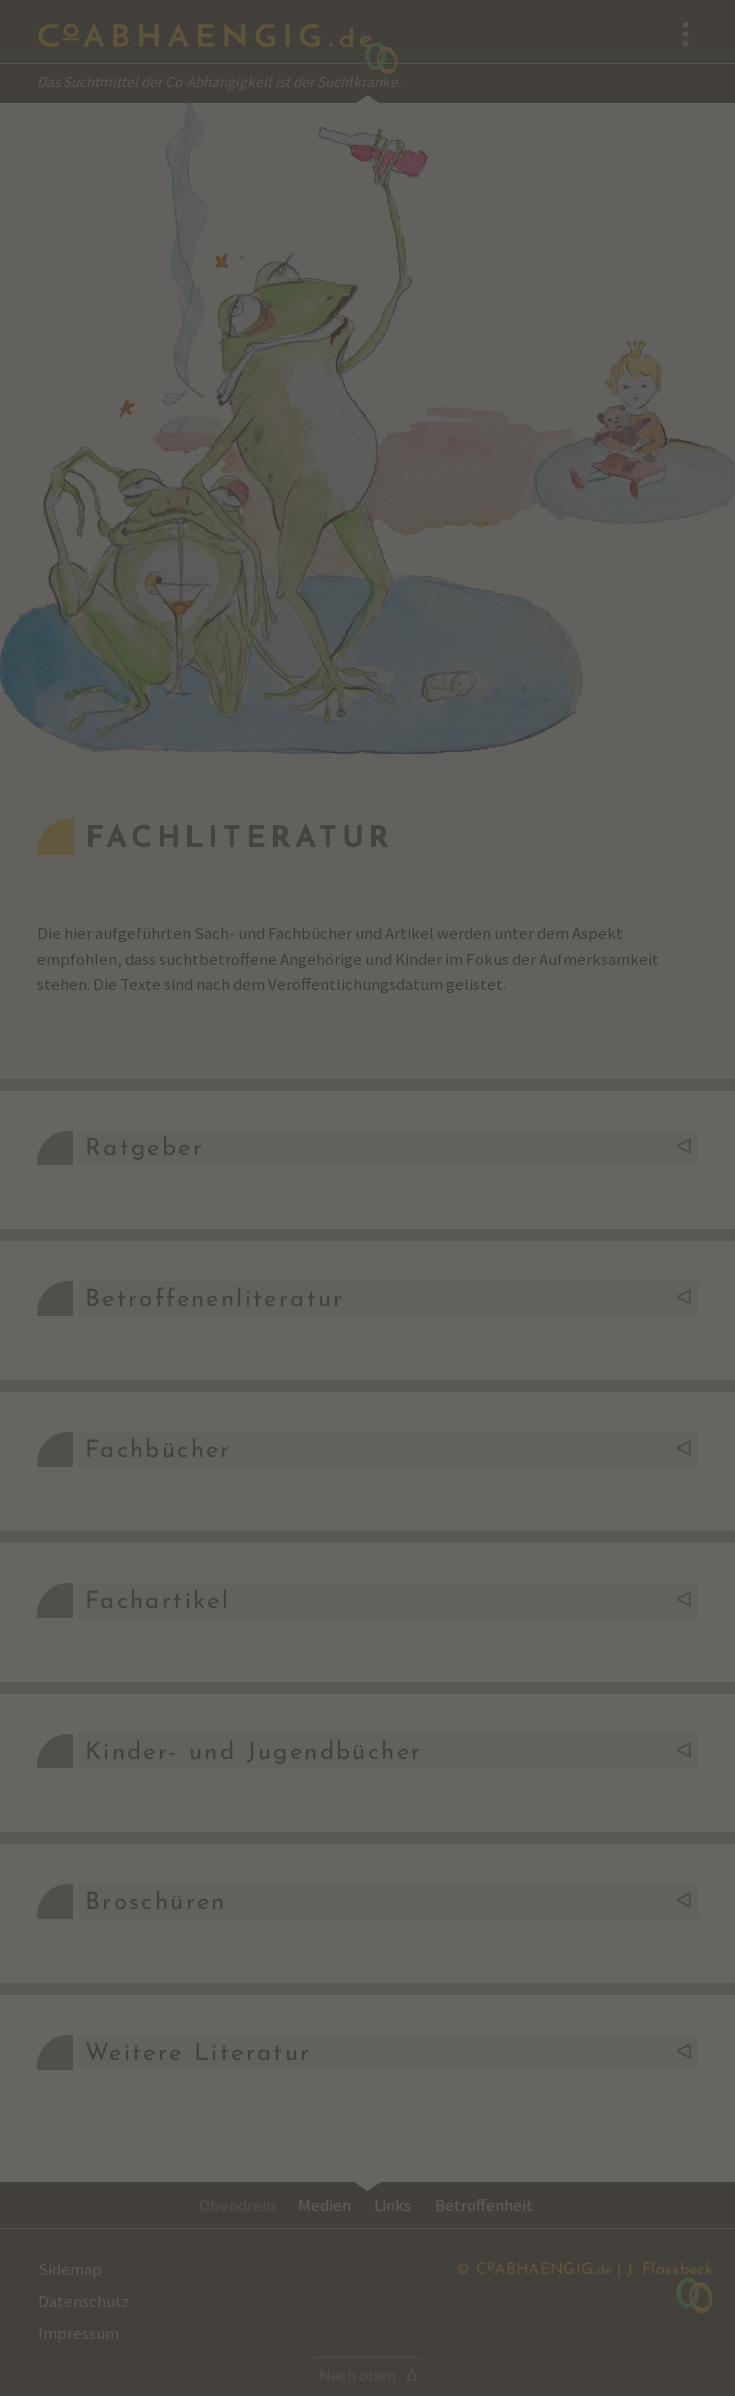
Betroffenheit (484, 2205)
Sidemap (70, 2269)
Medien (324, 2205)
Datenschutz (84, 2301)
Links (392, 2205)
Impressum (78, 2333)
